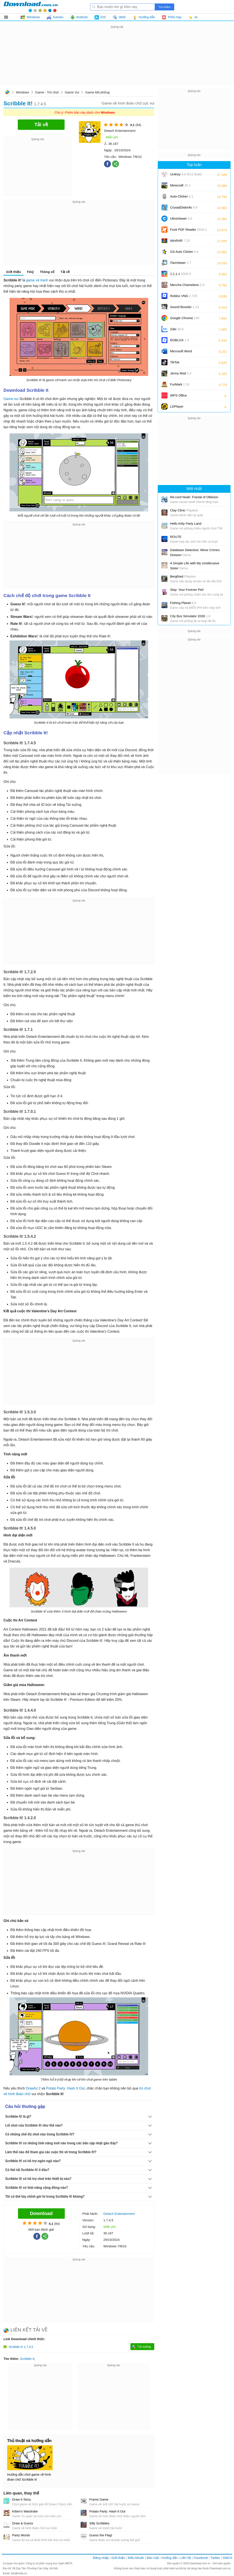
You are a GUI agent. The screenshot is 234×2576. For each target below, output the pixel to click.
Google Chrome (184, 318)
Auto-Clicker (181, 196)
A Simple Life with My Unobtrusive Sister (194, 565)
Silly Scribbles (99, 2523)
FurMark (179, 384)
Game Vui (72, 92)
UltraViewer (181, 218)
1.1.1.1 (180, 274)
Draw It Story (21, 2499)
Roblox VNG (183, 296)
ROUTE (176, 537)
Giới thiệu (13, 272)
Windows (22, 92)
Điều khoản (136, 2558)
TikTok (174, 362)
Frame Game (98, 2499)
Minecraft (180, 185)
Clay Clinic (184, 510)
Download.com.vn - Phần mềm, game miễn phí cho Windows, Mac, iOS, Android (30, 7)
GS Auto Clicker (184, 251)
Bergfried (183, 576)
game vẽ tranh (37, 280)
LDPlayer (177, 406)
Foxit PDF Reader (188, 229)
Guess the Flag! (100, 2535)
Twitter (215, 2558)
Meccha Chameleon (187, 285)
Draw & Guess (22, 2523)
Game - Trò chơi (47, 92)
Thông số (47, 272)
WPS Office (178, 395)
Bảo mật (153, 2558)
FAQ (30, 272)
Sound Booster (184, 307)
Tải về (65, 272)
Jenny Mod (180, 373)
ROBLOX (179, 340)
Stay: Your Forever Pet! (187, 589)
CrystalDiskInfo (183, 207)
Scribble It (27, 2359)
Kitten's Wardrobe (25, 2511)
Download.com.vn (7, 92)
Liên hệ (185, 2558)
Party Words (21, 2535)
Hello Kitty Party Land (185, 523)
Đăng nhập (101, 2558)
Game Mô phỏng (97, 92)
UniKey (186, 175)
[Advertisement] (117, 59)
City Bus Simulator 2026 (190, 616)
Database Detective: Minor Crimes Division (194, 552)
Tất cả (8, 17)
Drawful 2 (33, 2088)
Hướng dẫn (169, 2558)
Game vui (10, 399)
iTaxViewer (180, 262)
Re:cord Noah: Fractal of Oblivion (194, 497)
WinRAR (180, 240)
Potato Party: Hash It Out (65, 2088)
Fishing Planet (183, 603)
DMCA (227, 2558)
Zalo (177, 329)
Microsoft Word (186, 352)
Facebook (201, 2558)
